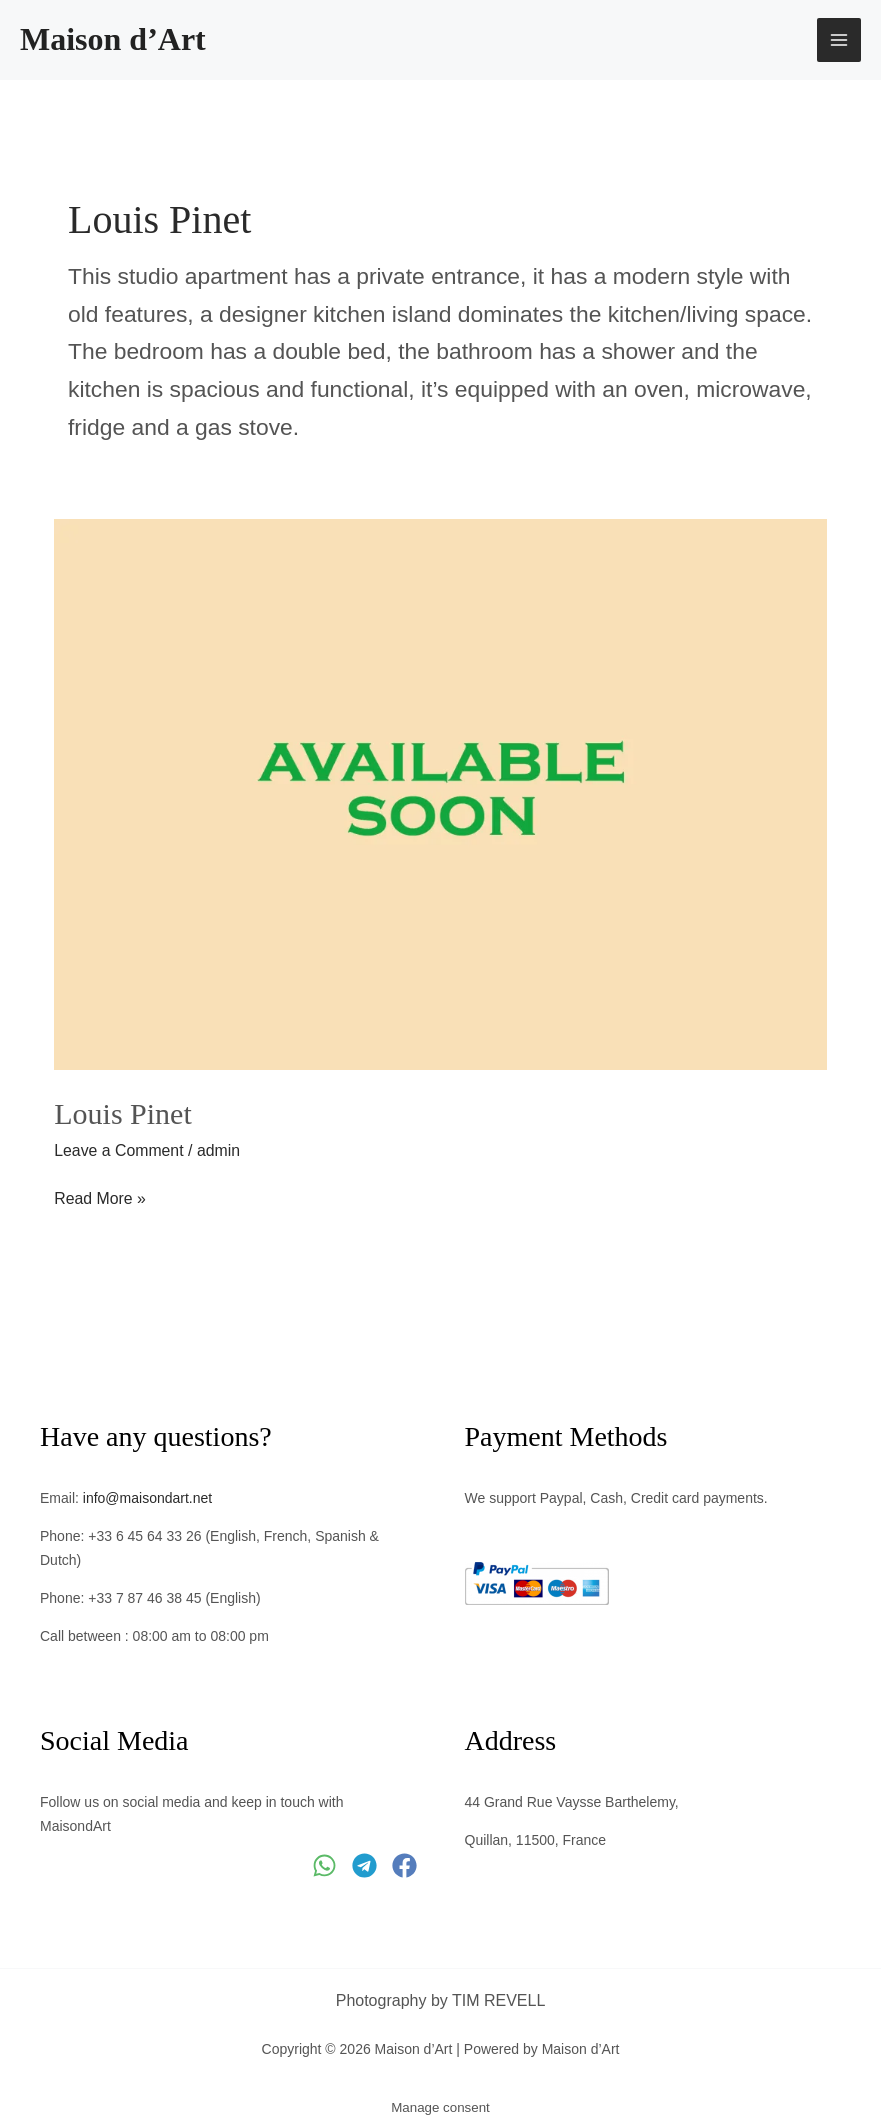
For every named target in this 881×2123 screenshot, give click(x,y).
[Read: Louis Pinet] (440, 793)
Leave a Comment (119, 1150)
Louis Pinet (123, 1113)
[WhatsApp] (324, 1863)
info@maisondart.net (147, 1497)
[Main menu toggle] (839, 40)
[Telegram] (364, 1863)
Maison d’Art (113, 39)
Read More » (100, 1196)
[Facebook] (404, 1863)
